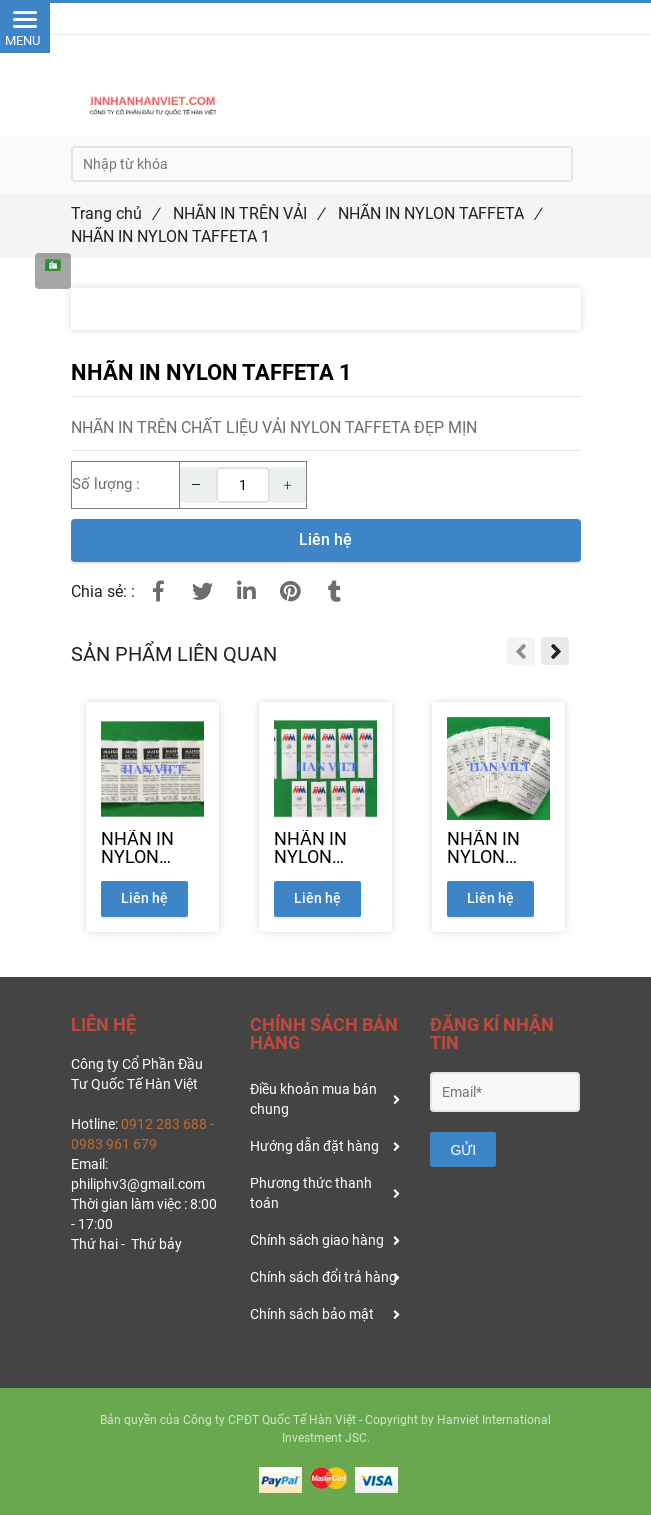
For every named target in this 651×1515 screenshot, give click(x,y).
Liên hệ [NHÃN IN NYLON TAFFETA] (325, 539)
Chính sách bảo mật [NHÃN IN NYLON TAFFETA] (325, 1314)
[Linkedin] (247, 592)
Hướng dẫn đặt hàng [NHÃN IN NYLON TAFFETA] (325, 1146)
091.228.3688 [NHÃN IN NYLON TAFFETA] (354, 18)
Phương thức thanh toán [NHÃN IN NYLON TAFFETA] (325, 1193)
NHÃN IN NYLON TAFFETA (439, 213)
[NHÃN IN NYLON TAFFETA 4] (498, 848)
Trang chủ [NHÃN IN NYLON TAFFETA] (115, 213)
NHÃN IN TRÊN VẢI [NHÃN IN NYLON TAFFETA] (248, 213)
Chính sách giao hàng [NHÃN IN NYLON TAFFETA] (325, 1240)
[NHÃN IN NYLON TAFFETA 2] (152, 848)
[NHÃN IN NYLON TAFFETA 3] (325, 848)
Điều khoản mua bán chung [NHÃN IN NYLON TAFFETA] (325, 1099)
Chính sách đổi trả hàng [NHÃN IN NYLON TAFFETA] (325, 1277)
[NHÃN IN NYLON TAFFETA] (53, 271)
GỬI (463, 1150)
